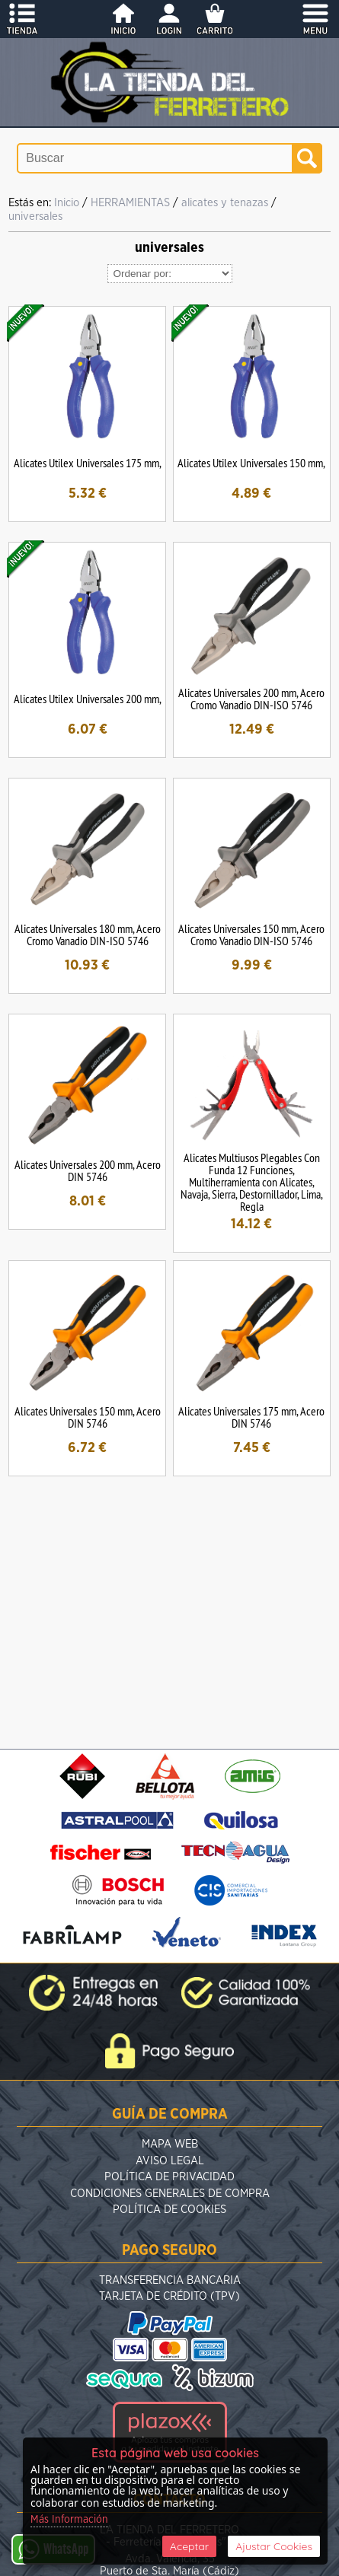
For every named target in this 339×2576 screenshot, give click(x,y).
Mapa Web (170, 2144)
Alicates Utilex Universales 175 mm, (88, 462)
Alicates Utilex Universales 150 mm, (251, 462)
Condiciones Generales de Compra (170, 2193)
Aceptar (189, 2546)
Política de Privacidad (169, 2177)
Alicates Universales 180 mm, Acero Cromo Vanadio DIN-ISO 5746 (87, 934)
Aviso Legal (170, 2161)
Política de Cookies (169, 2209)
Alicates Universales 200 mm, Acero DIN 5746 (87, 1170)
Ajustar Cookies (273, 2546)
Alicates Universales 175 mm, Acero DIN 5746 (251, 1417)
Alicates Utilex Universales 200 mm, (88, 698)
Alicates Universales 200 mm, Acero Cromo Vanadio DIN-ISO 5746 (251, 698)
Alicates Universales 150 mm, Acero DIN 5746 (87, 1417)
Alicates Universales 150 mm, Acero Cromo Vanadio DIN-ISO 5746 (251, 934)
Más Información (69, 2519)
